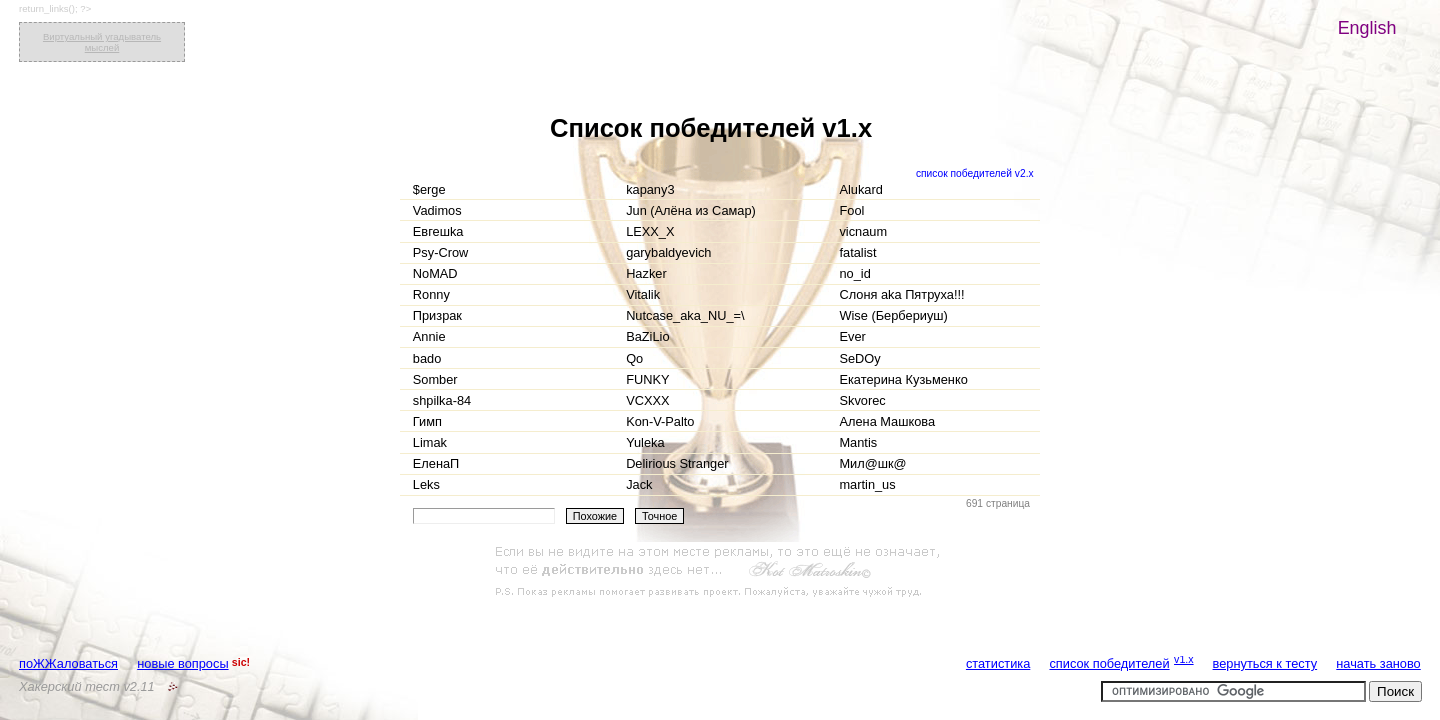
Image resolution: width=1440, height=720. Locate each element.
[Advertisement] (720, 572)
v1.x (1184, 659)
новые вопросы (182, 663)
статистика (998, 663)
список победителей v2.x (975, 173)
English (1367, 28)
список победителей (1109, 663)
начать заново (1378, 663)
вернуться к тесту (1265, 663)
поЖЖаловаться (68, 663)
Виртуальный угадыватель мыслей (102, 42)
